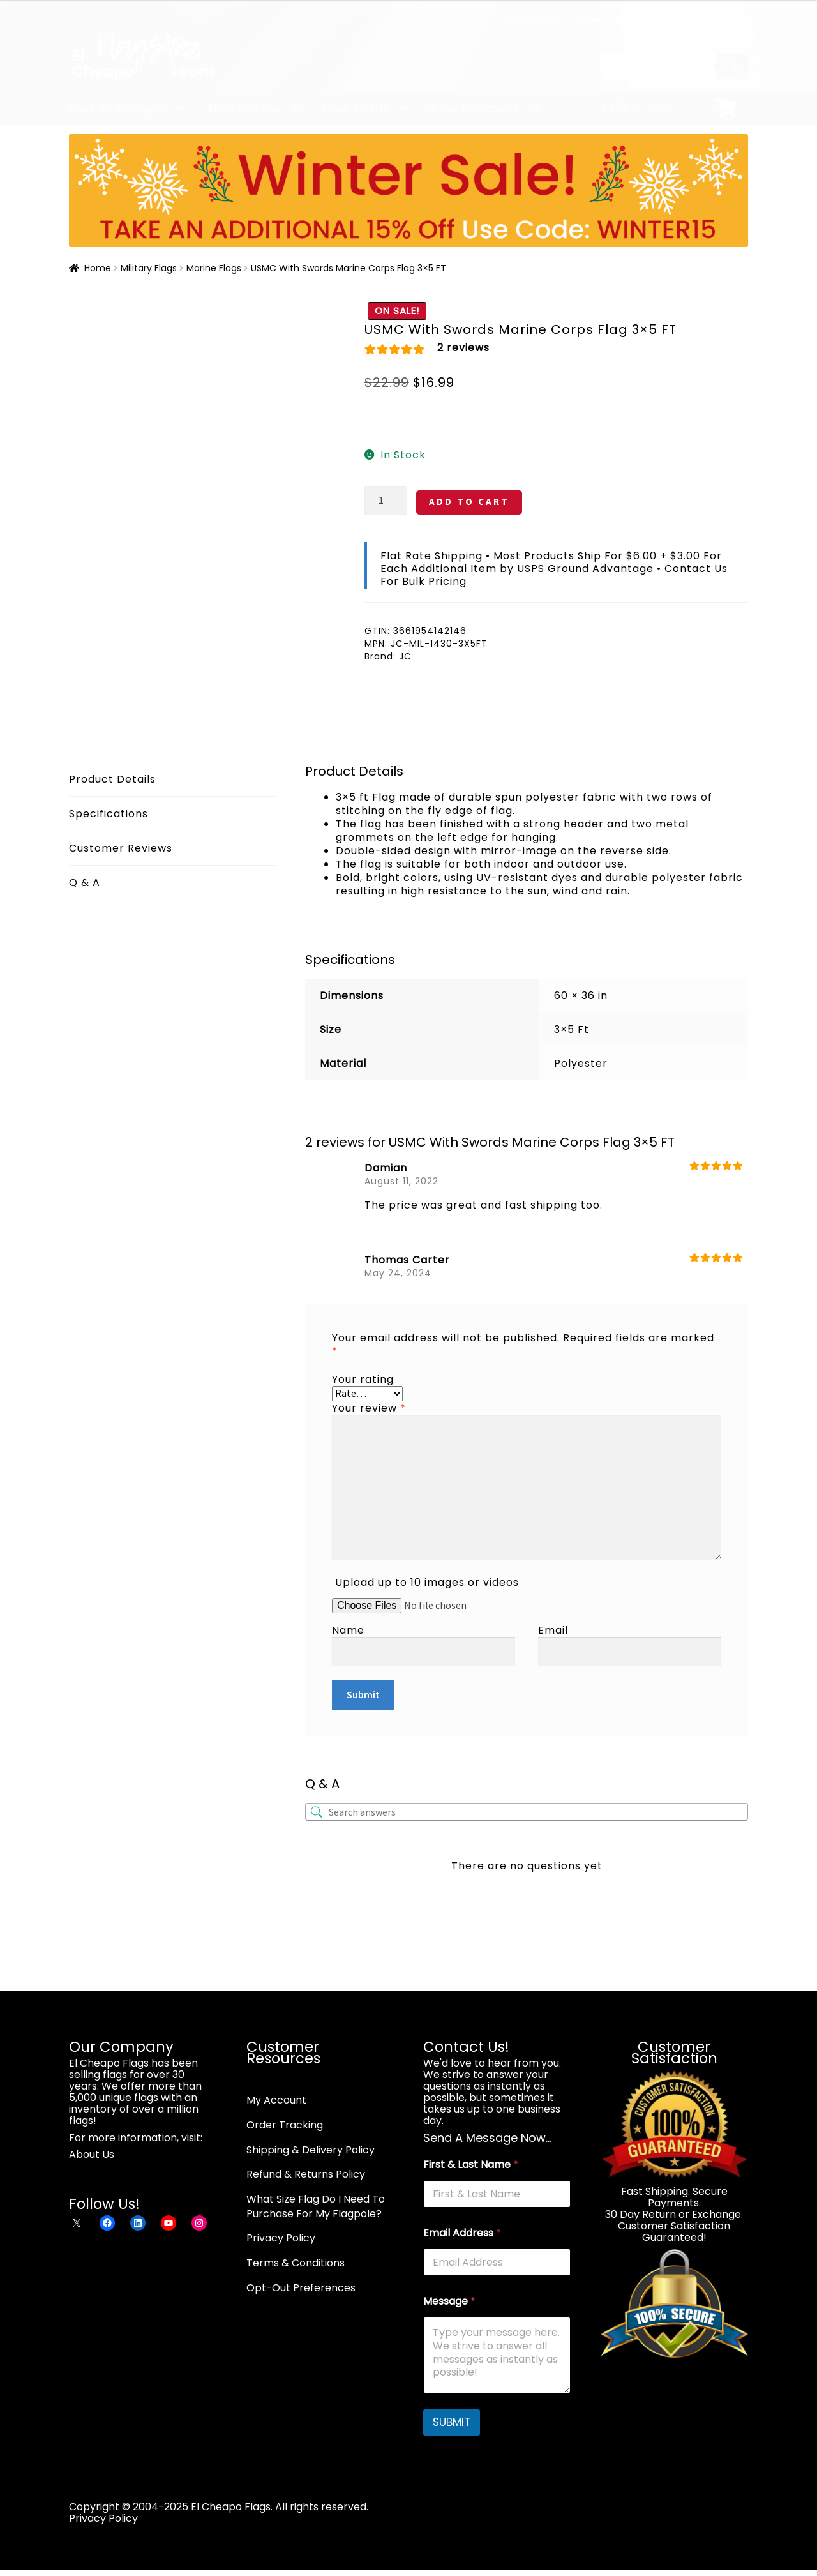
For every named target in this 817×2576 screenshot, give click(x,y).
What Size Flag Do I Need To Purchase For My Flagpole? (315, 2206)
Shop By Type (245, 108)
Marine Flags (213, 268)
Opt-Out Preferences (301, 2287)
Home (97, 268)
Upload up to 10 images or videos (427, 1582)
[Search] (732, 66)
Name (348, 1630)
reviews (463, 347)
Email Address (462, 2233)
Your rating (363, 1379)
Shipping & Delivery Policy (310, 2150)
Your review (369, 1408)
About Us (462, 19)
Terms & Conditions (295, 2263)
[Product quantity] (386, 500)
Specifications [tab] (108, 813)
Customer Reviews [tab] (120, 848)
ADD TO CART (469, 501)
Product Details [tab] (112, 779)
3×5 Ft (571, 1029)
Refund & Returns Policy (305, 2174)
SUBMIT (451, 2422)
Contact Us (530, 19)
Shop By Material (477, 108)
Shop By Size (356, 108)
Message (449, 2301)
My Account (693, 19)
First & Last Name (470, 2164)
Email (553, 1630)
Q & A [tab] (84, 882)
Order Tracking (611, 19)
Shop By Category (118, 108)
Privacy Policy (280, 2238)
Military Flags (149, 268)
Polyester (581, 1063)
